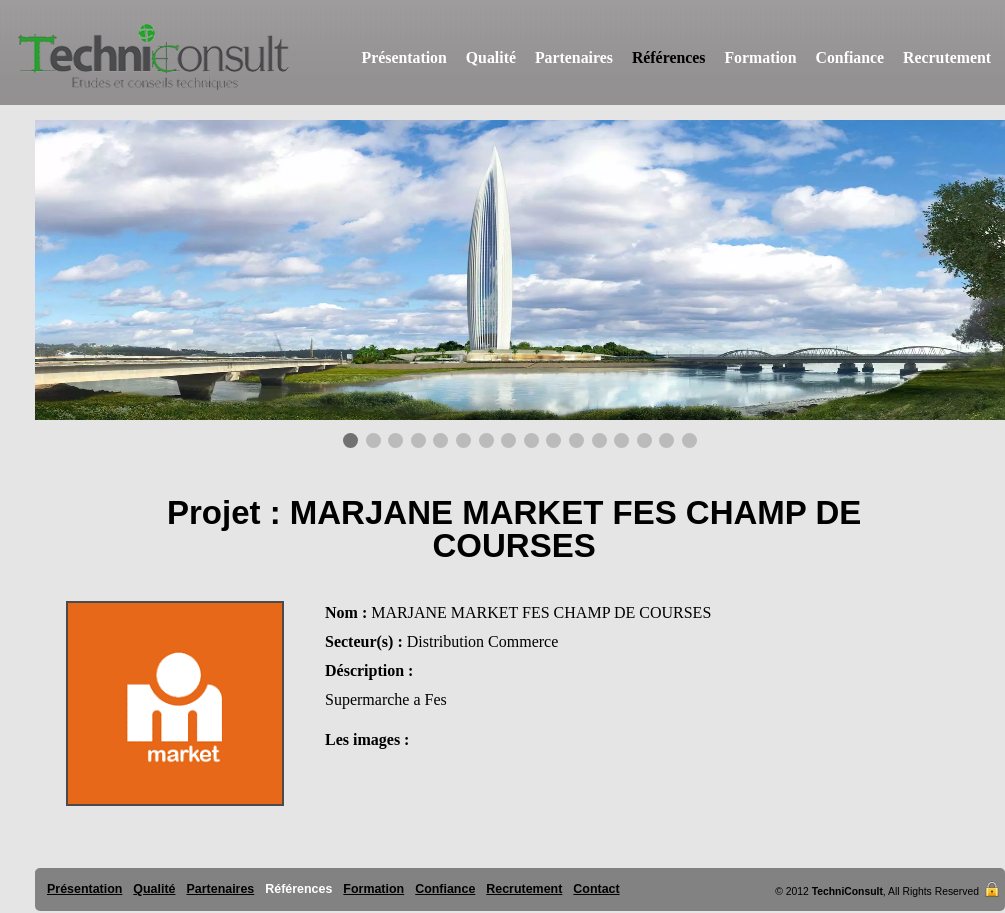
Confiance (850, 57)
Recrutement (947, 57)
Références (669, 57)
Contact (596, 889)
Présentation (404, 57)
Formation (760, 57)
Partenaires (574, 57)
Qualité (491, 57)
